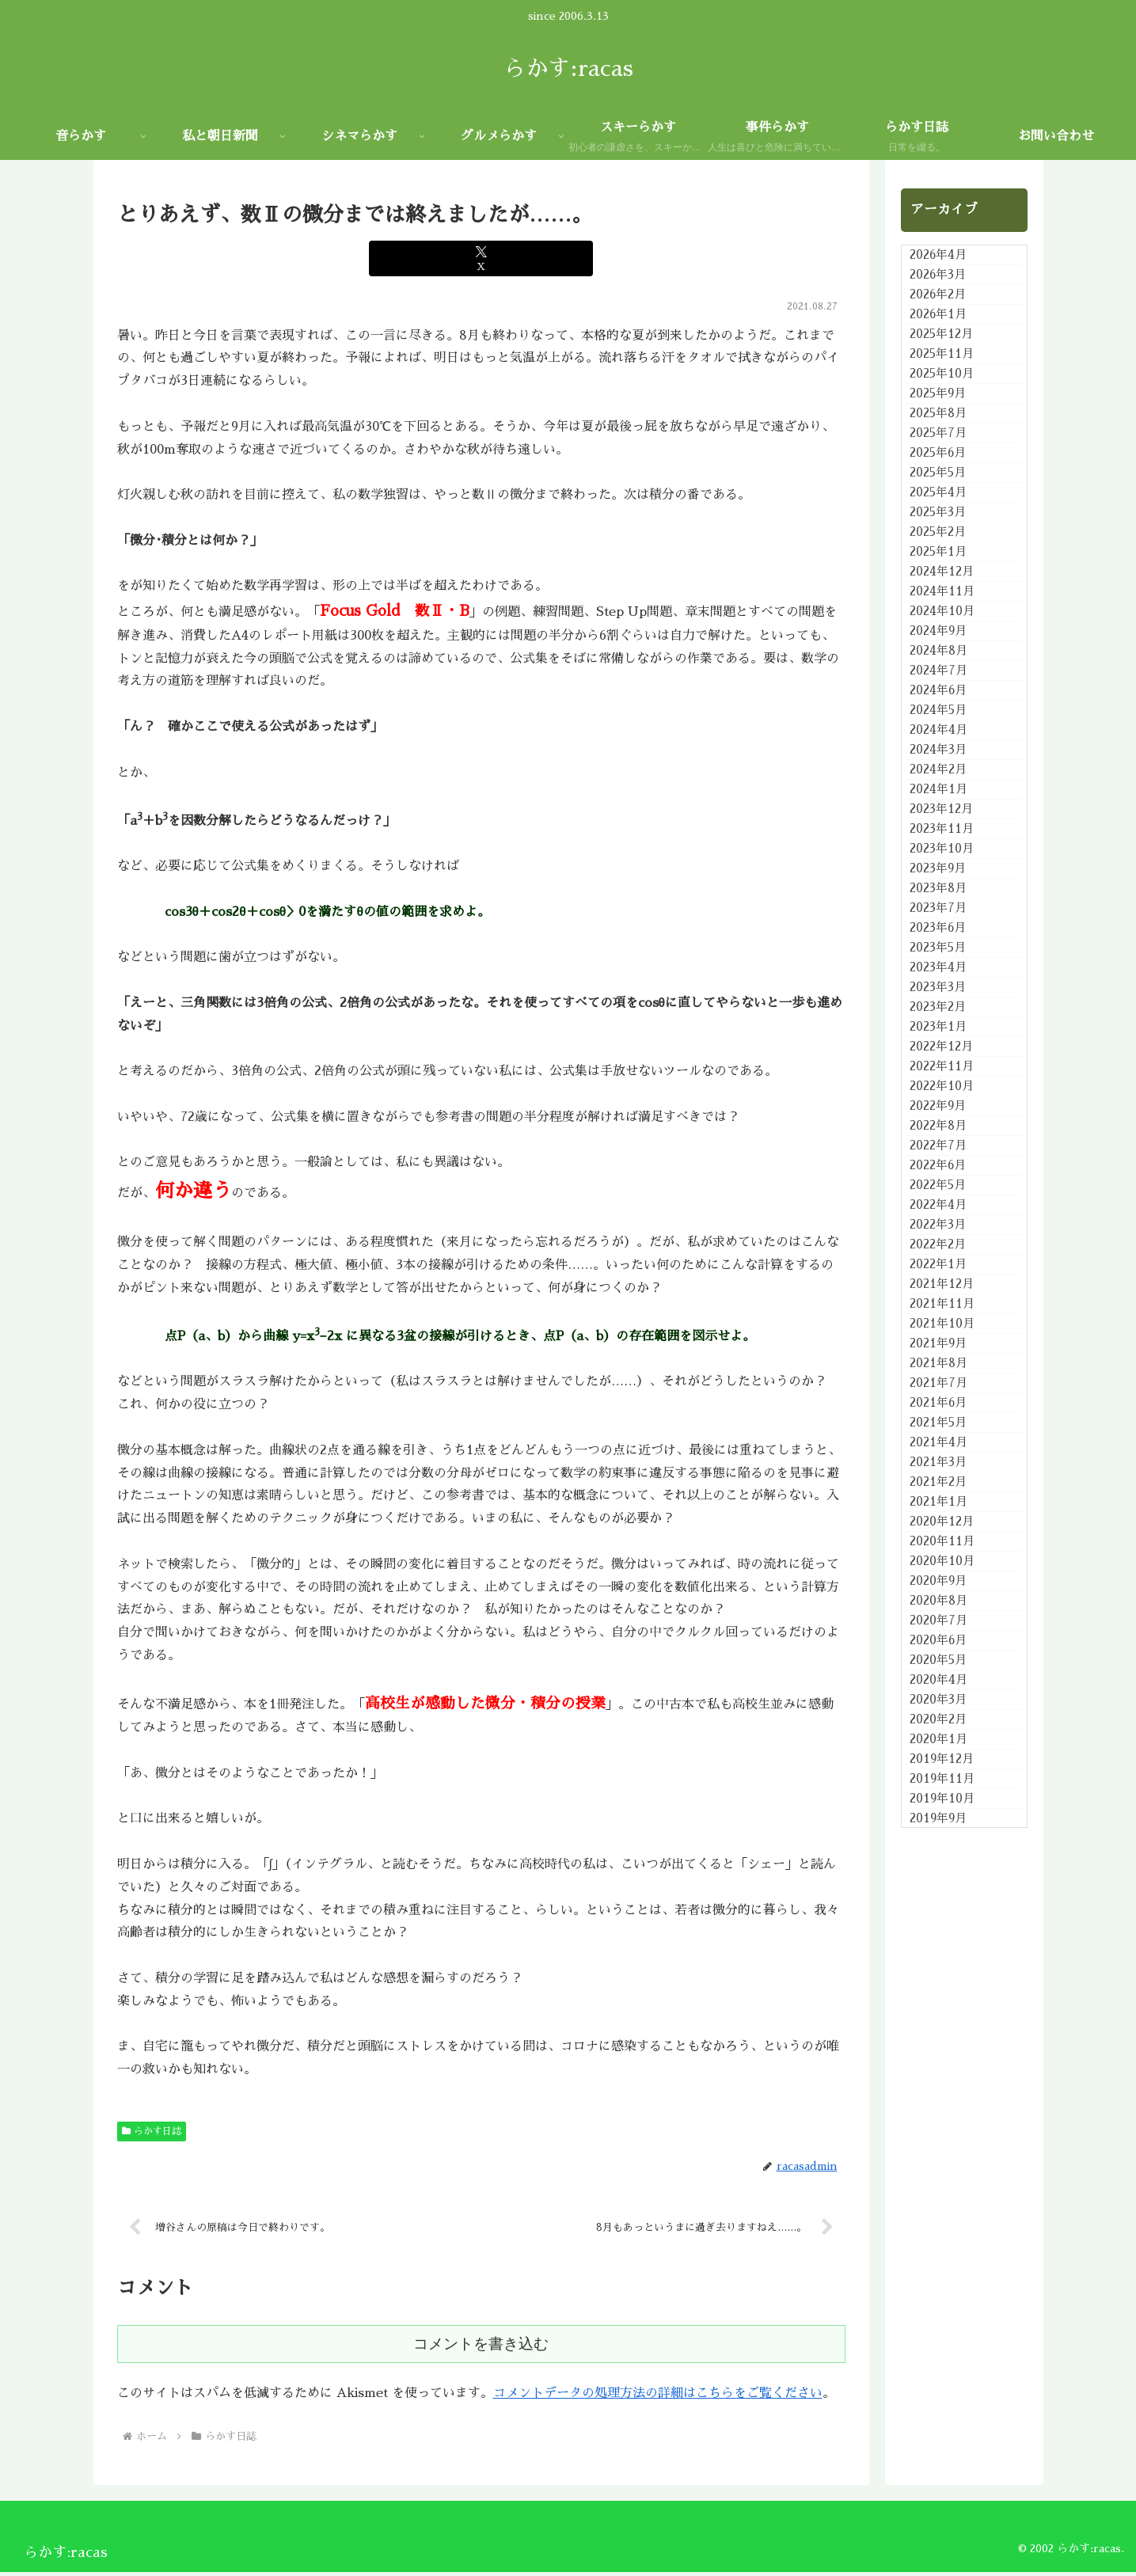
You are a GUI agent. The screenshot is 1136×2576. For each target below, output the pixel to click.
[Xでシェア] (481, 258)
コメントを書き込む (481, 2347)
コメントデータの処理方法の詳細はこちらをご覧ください (658, 2397)
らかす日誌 (152, 2131)
